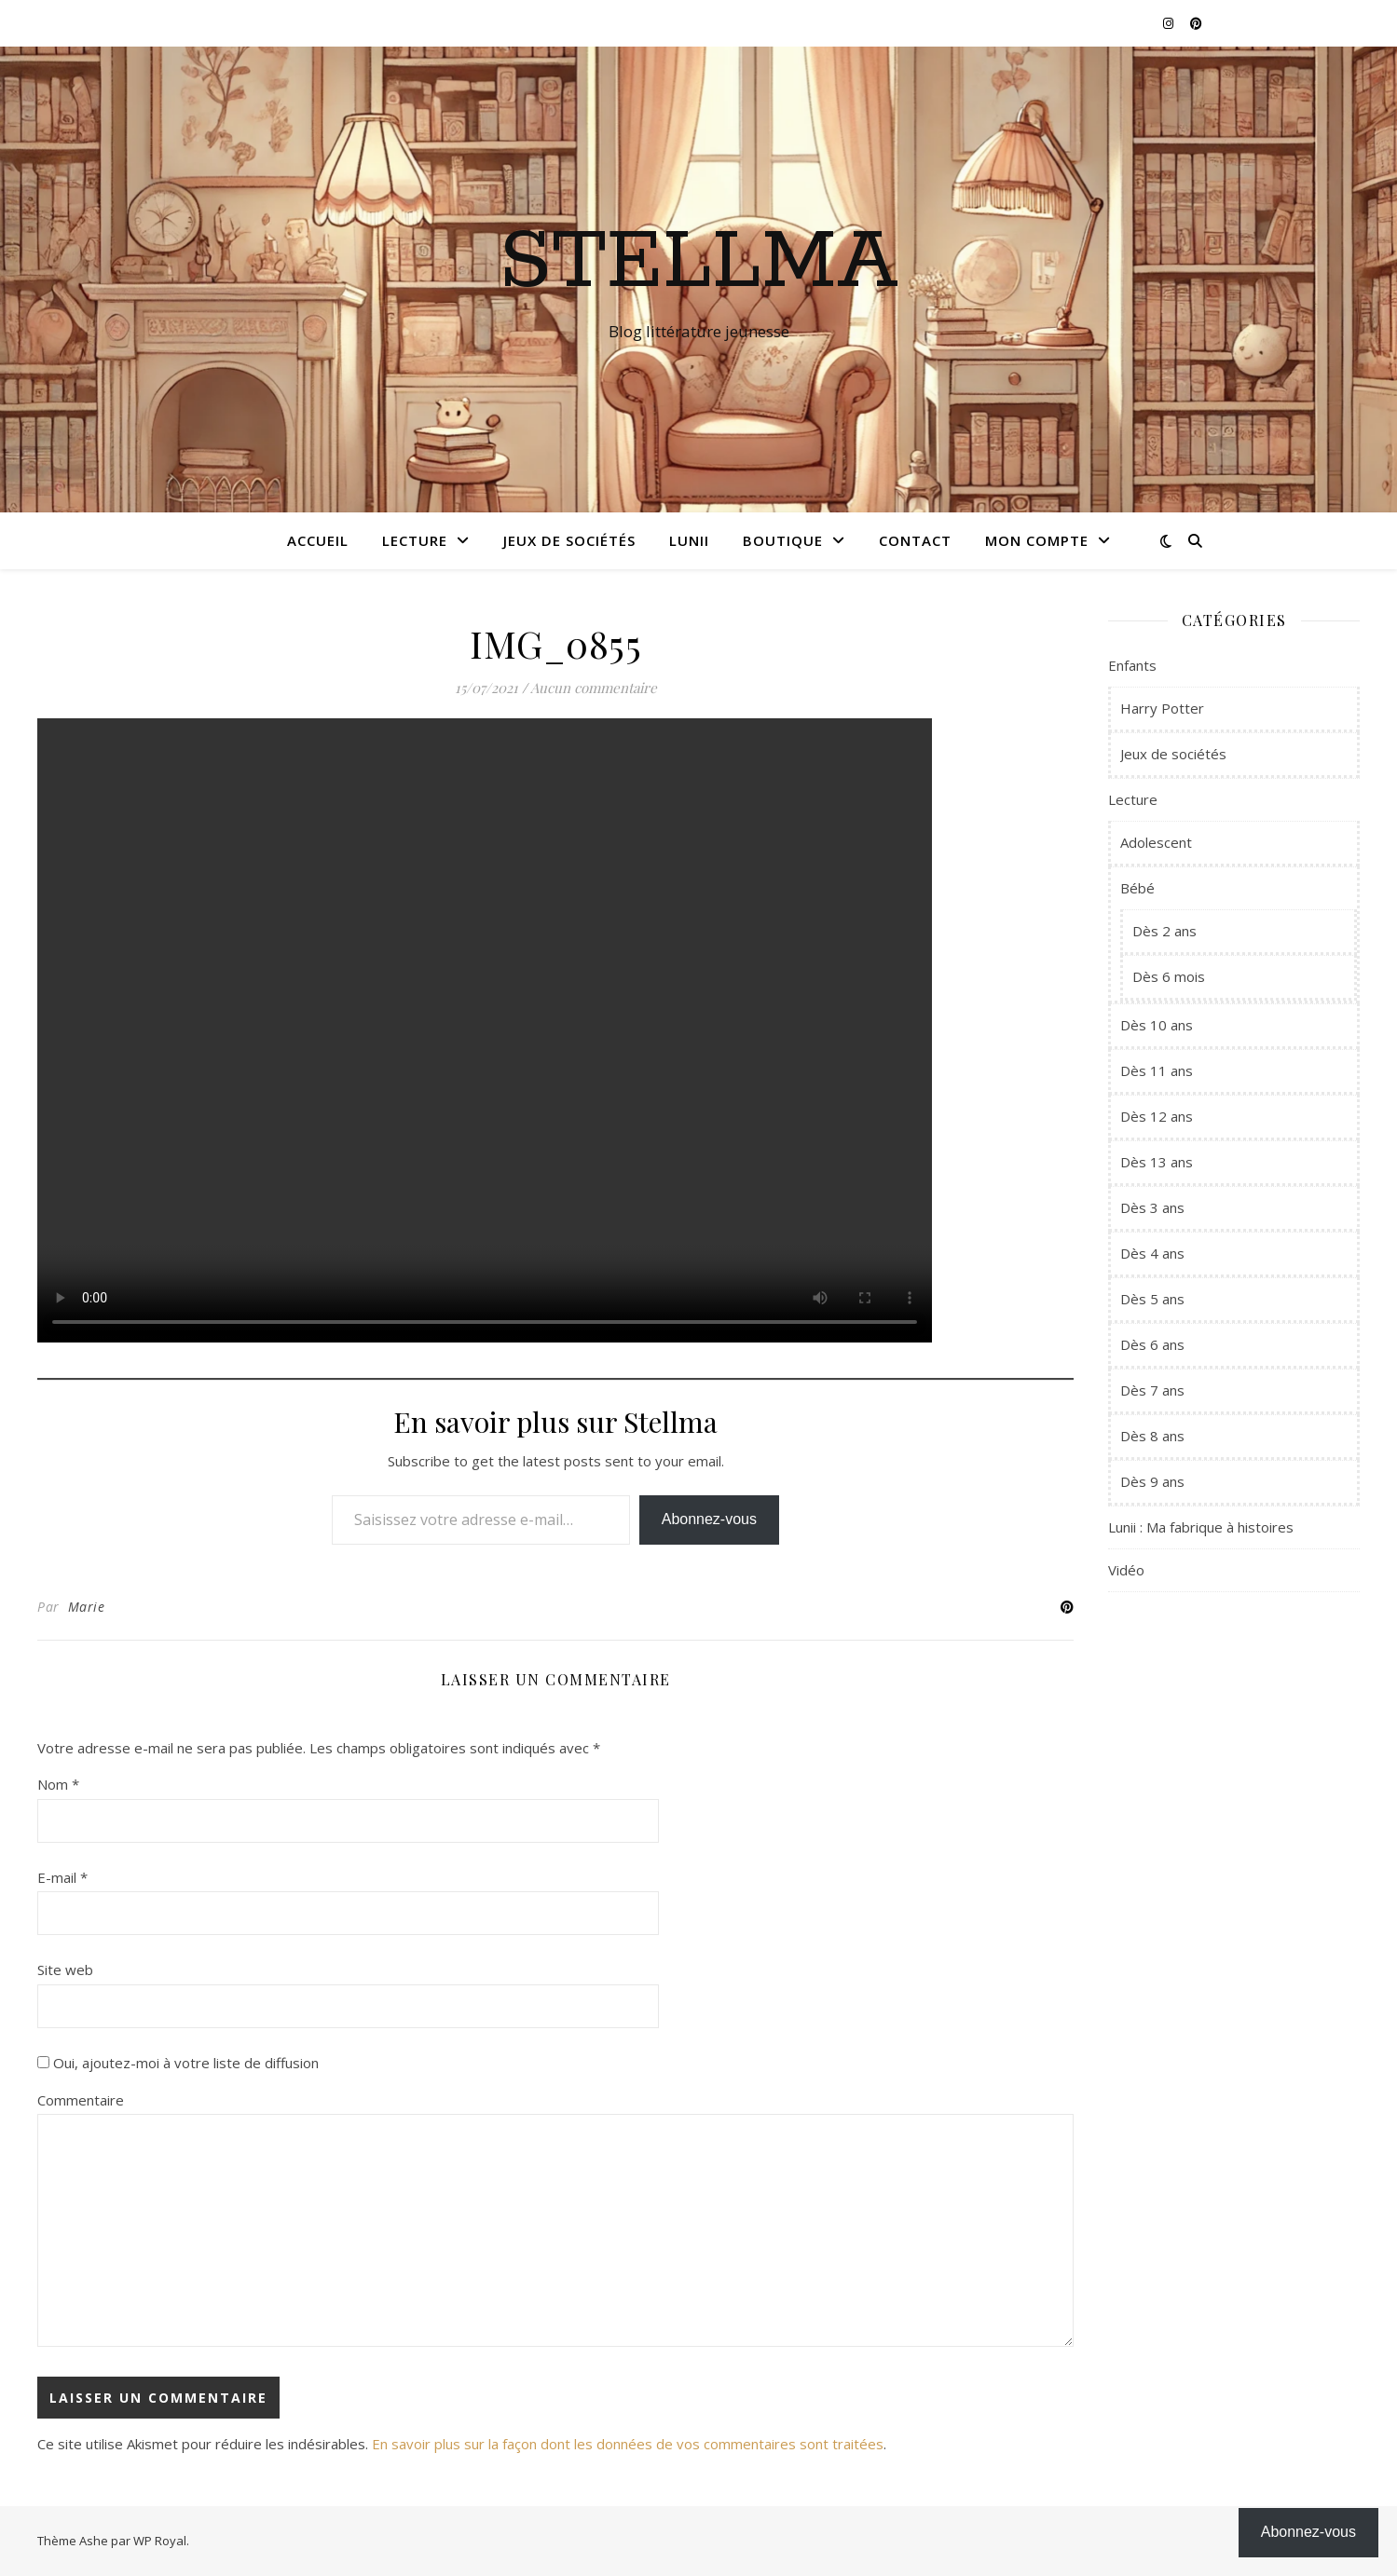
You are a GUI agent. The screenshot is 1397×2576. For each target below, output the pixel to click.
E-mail (62, 1877)
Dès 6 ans (1152, 1344)
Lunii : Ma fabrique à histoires (1201, 1527)
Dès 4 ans (1152, 1253)
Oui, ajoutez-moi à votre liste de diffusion (178, 2062)
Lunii (689, 540)
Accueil (318, 540)
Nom (58, 1784)
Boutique (783, 540)
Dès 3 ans (1152, 1207)
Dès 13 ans (1156, 1161)
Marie (86, 1606)
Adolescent (1156, 842)
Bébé (1137, 888)
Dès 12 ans (1156, 1116)
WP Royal (159, 2540)
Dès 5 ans (1152, 1298)
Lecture (414, 540)
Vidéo (1126, 1570)
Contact (915, 540)
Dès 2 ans (1164, 930)
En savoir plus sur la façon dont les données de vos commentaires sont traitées (627, 2443)
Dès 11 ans (1156, 1070)
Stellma (698, 262)
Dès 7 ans (1152, 1390)
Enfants (1132, 665)
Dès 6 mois (1168, 976)
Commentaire (80, 2100)
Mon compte (1037, 540)
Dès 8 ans (1152, 1435)
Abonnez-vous (709, 1519)
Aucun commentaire (593, 687)
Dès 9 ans (1152, 1481)
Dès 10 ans (1156, 1024)
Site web (65, 1969)
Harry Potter (1162, 708)
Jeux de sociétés (569, 540)
